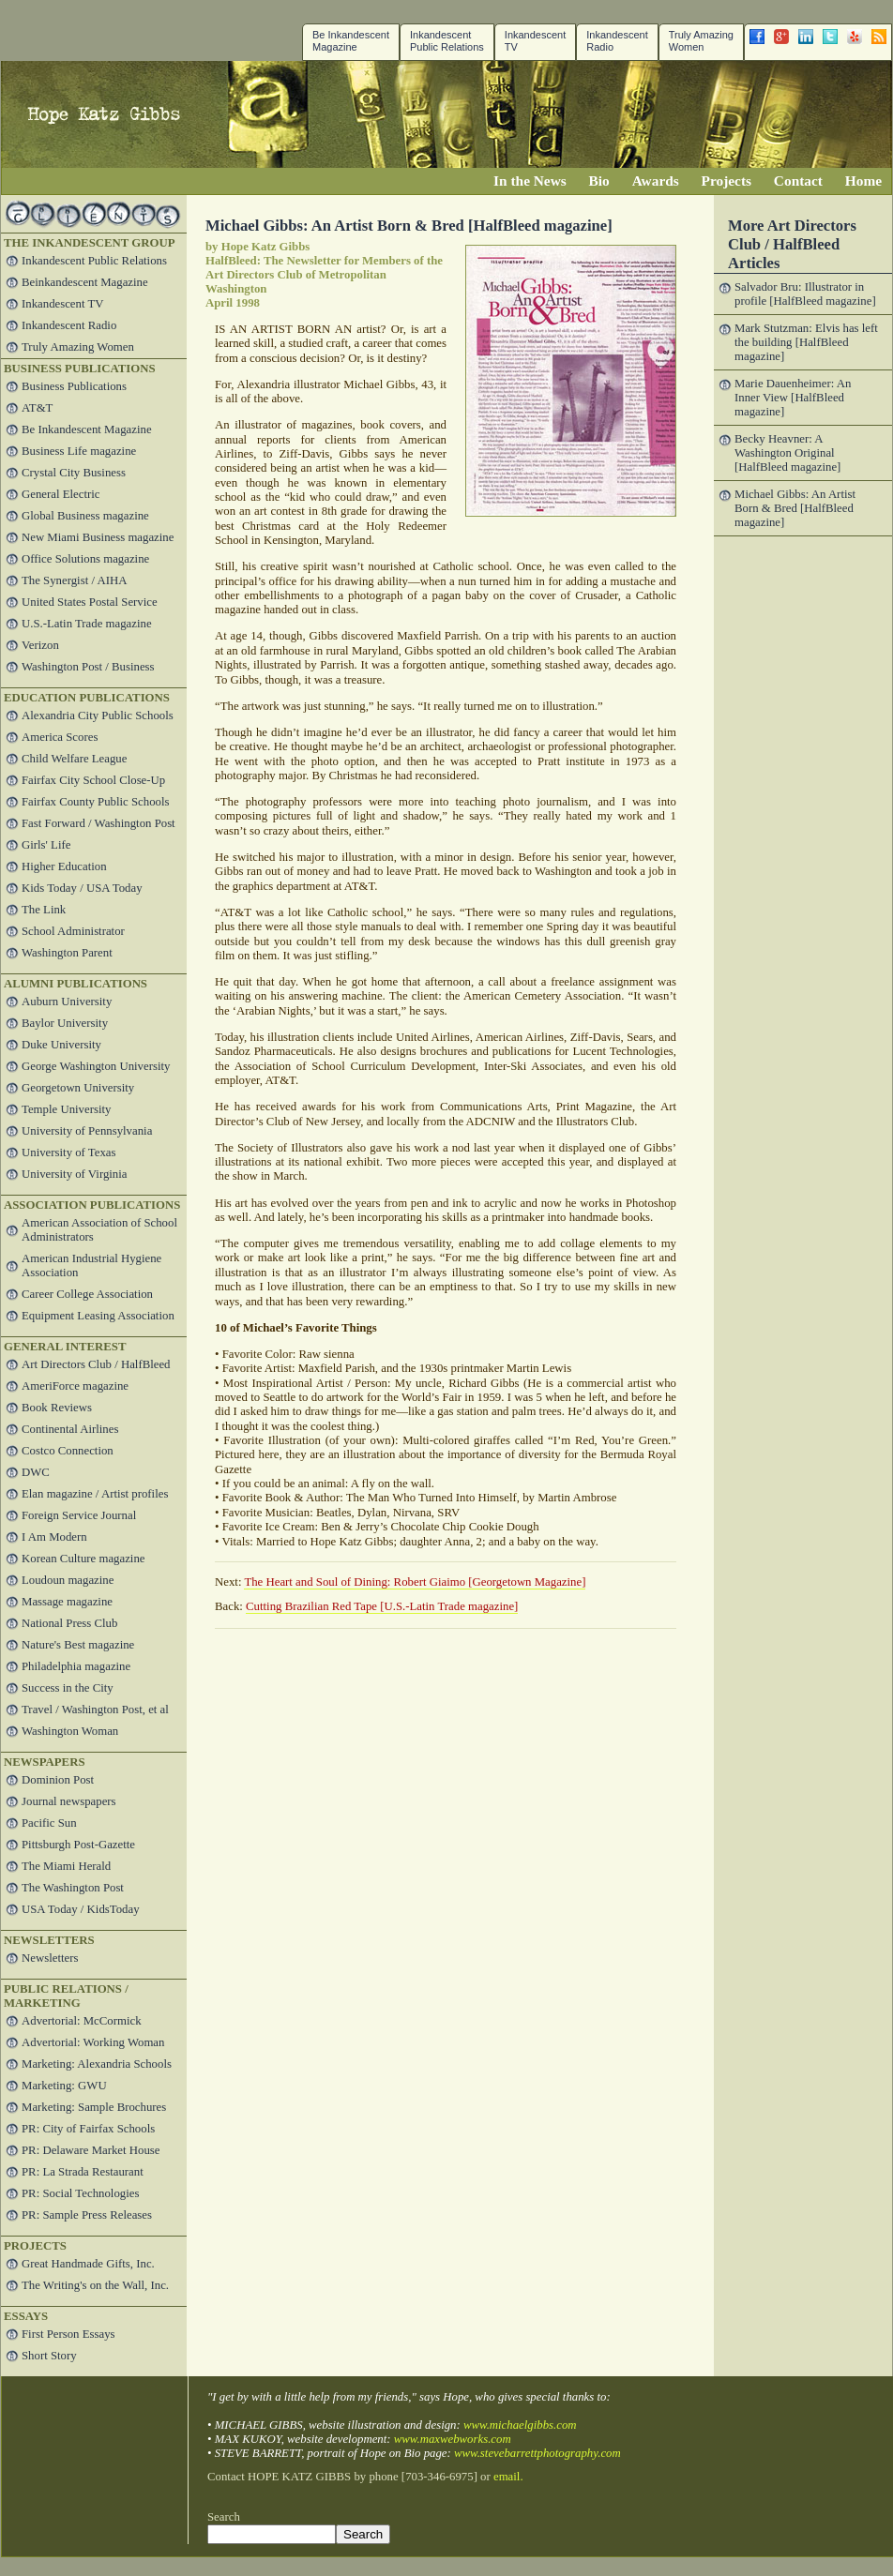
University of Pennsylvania (87, 1130)
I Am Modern (54, 1537)
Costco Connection (68, 1450)
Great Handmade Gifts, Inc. (88, 2263)
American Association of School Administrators (99, 1229)
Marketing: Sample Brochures (94, 2107)
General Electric (60, 494)
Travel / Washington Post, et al (95, 1709)
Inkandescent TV (63, 303)
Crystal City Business (74, 472)
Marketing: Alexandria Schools (97, 2064)
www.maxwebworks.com (452, 2439)
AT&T (37, 407)
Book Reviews (57, 1407)
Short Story (49, 2355)
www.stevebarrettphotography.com (537, 2453)
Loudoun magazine (68, 1580)
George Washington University (96, 1066)
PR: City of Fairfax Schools (88, 2128)
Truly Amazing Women (701, 41)
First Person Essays (68, 2334)
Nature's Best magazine (78, 1644)
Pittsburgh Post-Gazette (78, 1844)
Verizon (40, 645)
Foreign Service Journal (79, 1515)
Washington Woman (70, 1731)
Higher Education (64, 866)
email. (508, 2476)
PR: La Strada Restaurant (83, 2171)
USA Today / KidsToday (81, 1909)
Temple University (66, 1109)
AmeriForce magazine (75, 1386)
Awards (655, 180)
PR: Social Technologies (80, 2193)
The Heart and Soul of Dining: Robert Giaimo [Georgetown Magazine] (414, 1582)
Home (863, 180)
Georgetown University (78, 1087)
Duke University (61, 1044)
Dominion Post (58, 1779)
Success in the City (68, 1688)
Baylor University (65, 1023)
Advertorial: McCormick (82, 2020)
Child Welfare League (74, 758)
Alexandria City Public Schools (98, 715)
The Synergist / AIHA (74, 580)
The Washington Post (73, 1887)
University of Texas (69, 1152)
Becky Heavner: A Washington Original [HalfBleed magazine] (787, 453)
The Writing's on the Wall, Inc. (95, 2285)
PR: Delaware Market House (90, 2150)
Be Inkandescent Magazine (350, 41)
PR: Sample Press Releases (87, 2215)
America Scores (60, 737)
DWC (36, 1472)
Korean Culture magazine (83, 1558)
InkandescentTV (535, 41)
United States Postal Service (90, 602)
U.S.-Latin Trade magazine (87, 623)
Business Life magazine (79, 451)
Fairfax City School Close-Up (93, 780)
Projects (726, 180)
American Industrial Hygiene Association (91, 1265)
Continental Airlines (70, 1429)
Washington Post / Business (88, 666)
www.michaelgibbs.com (520, 2425)
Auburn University (67, 1001)
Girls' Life (46, 844)
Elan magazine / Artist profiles (95, 1493)
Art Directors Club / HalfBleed (96, 1364)
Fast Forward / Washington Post (98, 823)
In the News (530, 180)
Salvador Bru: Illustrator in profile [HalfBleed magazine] (805, 294)
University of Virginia (75, 1174)
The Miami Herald (66, 1866)
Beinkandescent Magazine (85, 282)
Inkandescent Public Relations (447, 41)
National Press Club (69, 1623)
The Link (44, 909)
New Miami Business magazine (98, 537)
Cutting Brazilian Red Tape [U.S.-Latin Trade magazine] (382, 1606)
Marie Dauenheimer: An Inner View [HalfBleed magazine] (792, 397)
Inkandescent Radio (616, 41)
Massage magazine (67, 1601)
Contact (798, 180)
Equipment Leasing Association (98, 1315)
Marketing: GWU (64, 2085)
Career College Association (87, 1294)
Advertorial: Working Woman (93, 2042)
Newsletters (50, 1958)
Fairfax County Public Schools (95, 801)
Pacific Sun (49, 1823)
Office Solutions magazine (85, 558)
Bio (599, 180)
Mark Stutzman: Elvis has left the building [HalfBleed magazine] (806, 342)
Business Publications (74, 386)
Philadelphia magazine (76, 1666)
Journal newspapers (69, 1801)
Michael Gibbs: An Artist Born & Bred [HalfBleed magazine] (794, 508)
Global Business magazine (85, 515)
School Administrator (73, 931)
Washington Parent (67, 952)
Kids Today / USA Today (82, 888)
